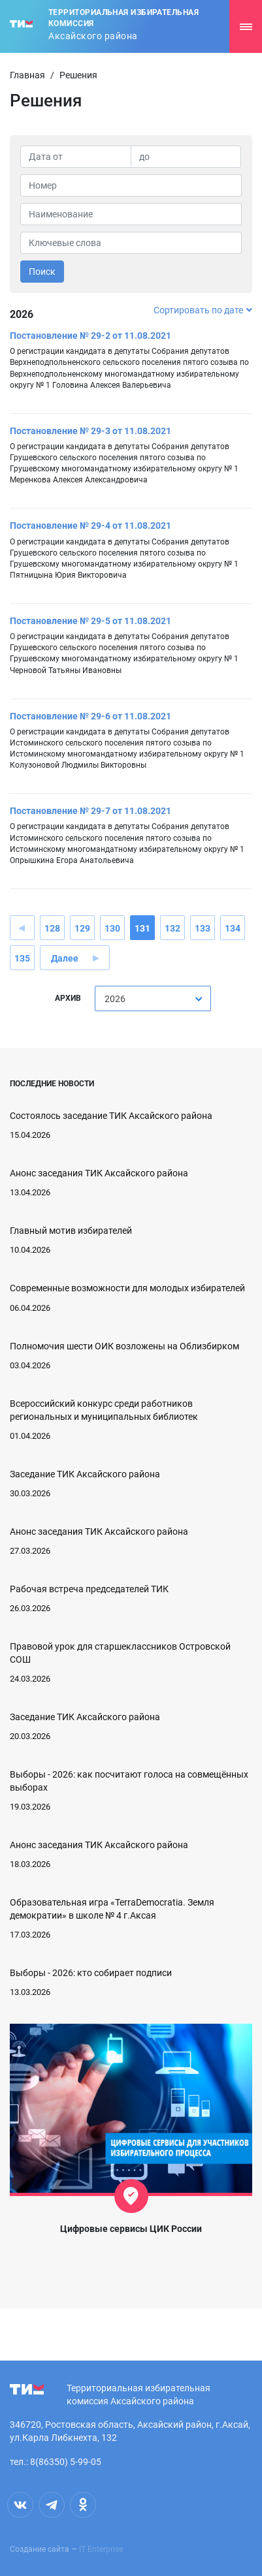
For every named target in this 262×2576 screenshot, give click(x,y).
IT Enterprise (101, 2549)
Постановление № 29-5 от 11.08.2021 (90, 621)
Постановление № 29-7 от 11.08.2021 (90, 811)
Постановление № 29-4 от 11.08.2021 (90, 525)
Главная (27, 75)
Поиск (42, 271)
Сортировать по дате (203, 310)
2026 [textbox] (115, 999)
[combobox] (153, 998)
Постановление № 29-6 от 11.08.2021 (90, 716)
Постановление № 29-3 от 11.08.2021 (90, 431)
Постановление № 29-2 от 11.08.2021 (90, 335)
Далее (64, 958)
